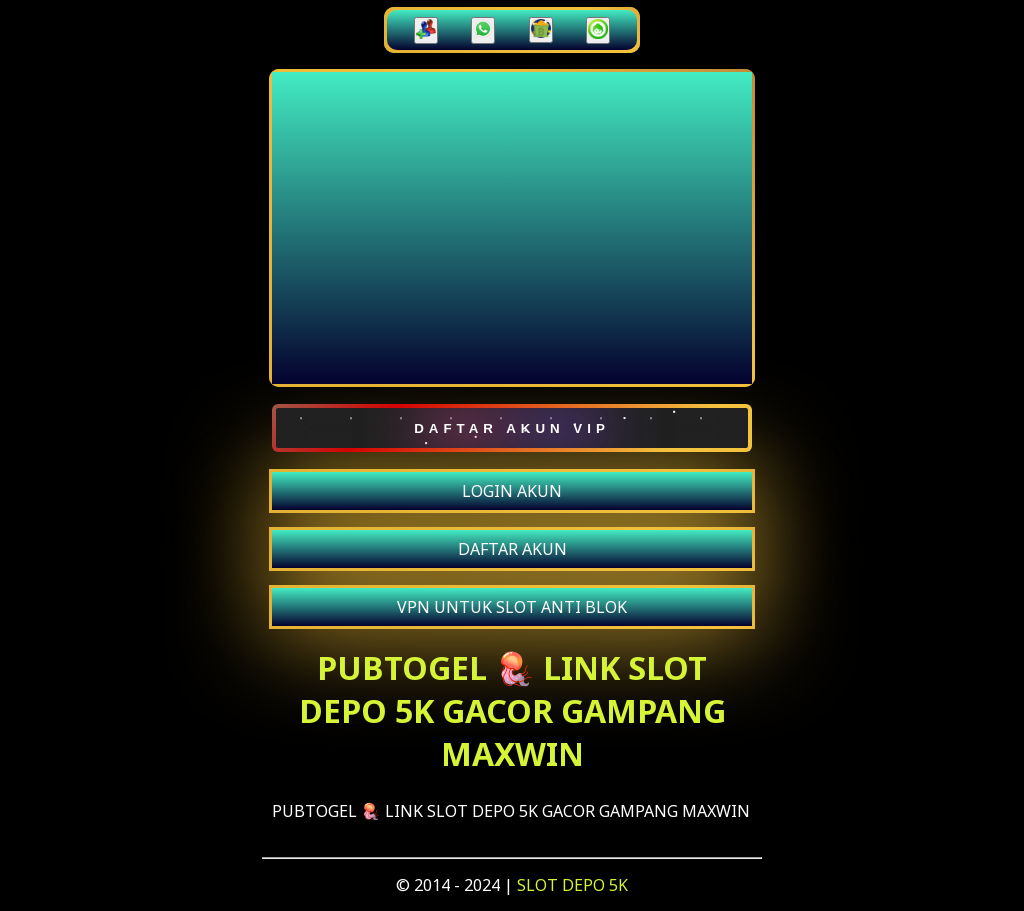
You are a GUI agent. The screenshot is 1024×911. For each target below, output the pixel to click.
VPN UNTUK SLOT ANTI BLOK (512, 607)
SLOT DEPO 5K (572, 885)
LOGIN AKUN (512, 491)
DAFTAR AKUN (512, 549)
